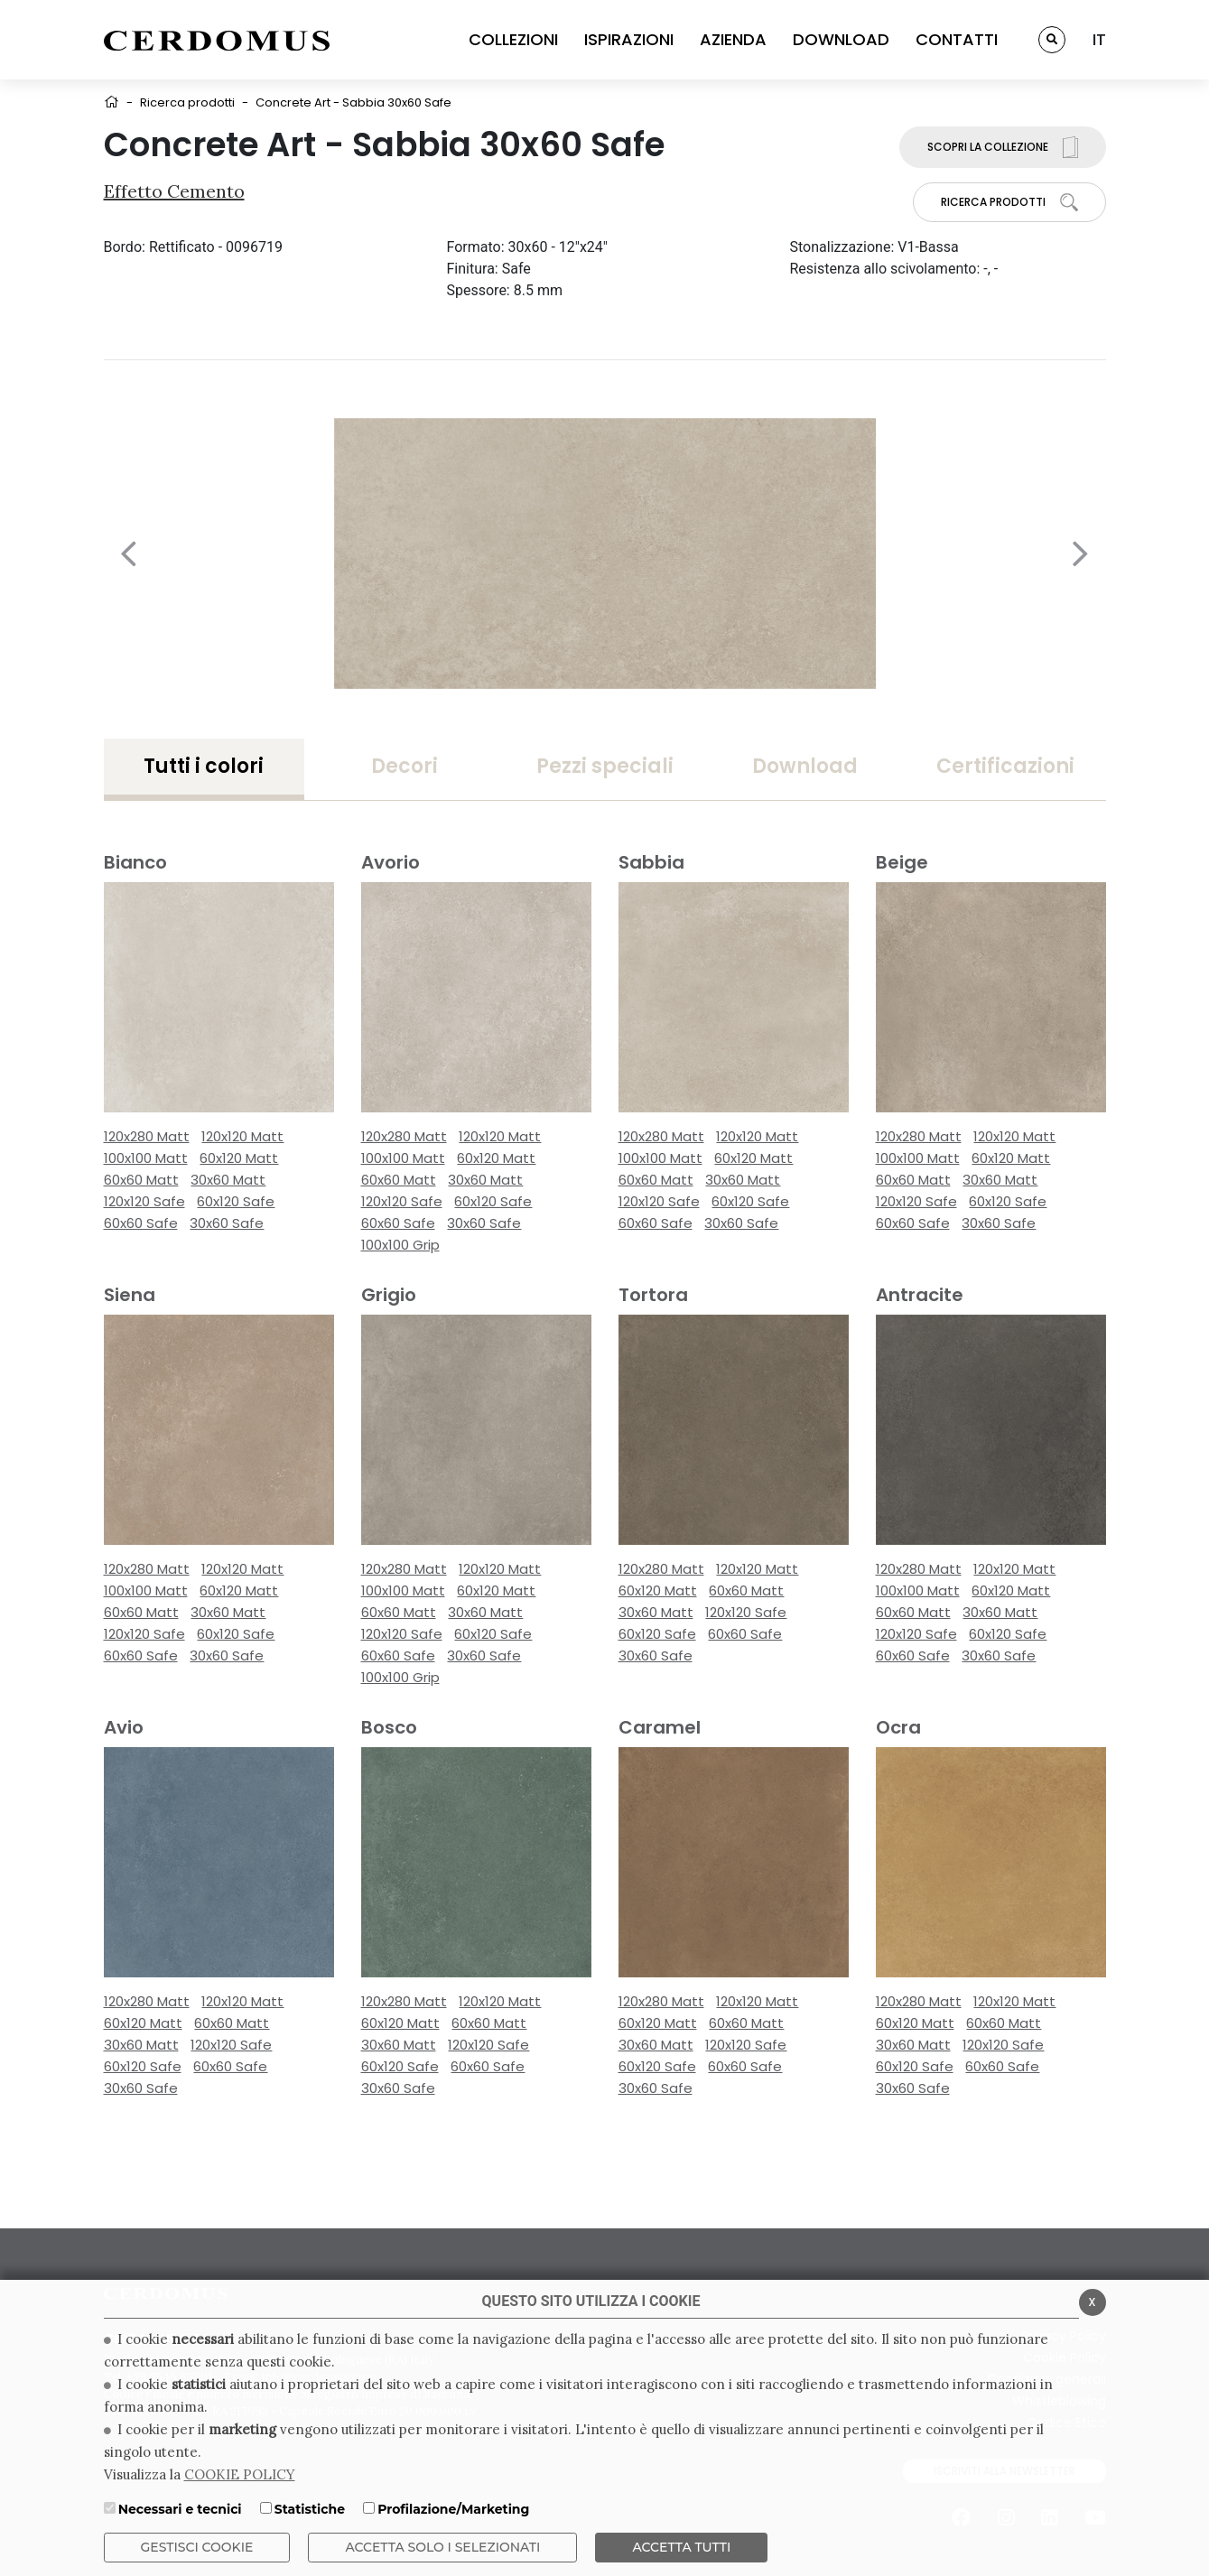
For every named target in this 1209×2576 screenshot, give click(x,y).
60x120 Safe (235, 1201)
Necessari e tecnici (180, 2509)
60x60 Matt (141, 1179)
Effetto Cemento (174, 191)
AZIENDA (733, 39)
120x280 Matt (147, 1136)
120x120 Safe (144, 1201)
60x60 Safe (141, 1223)
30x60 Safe (227, 1223)
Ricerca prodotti (187, 102)
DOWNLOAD (841, 39)
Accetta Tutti (681, 2547)
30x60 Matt (228, 1179)
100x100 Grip (400, 1244)
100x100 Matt (146, 1158)
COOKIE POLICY (239, 2474)
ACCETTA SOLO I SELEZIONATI (442, 2547)
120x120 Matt (242, 1136)
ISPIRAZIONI (629, 39)
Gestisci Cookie (197, 2547)
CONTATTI (957, 39)
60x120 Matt (239, 1158)
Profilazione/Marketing (453, 2509)
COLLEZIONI (513, 39)
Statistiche (309, 2509)
